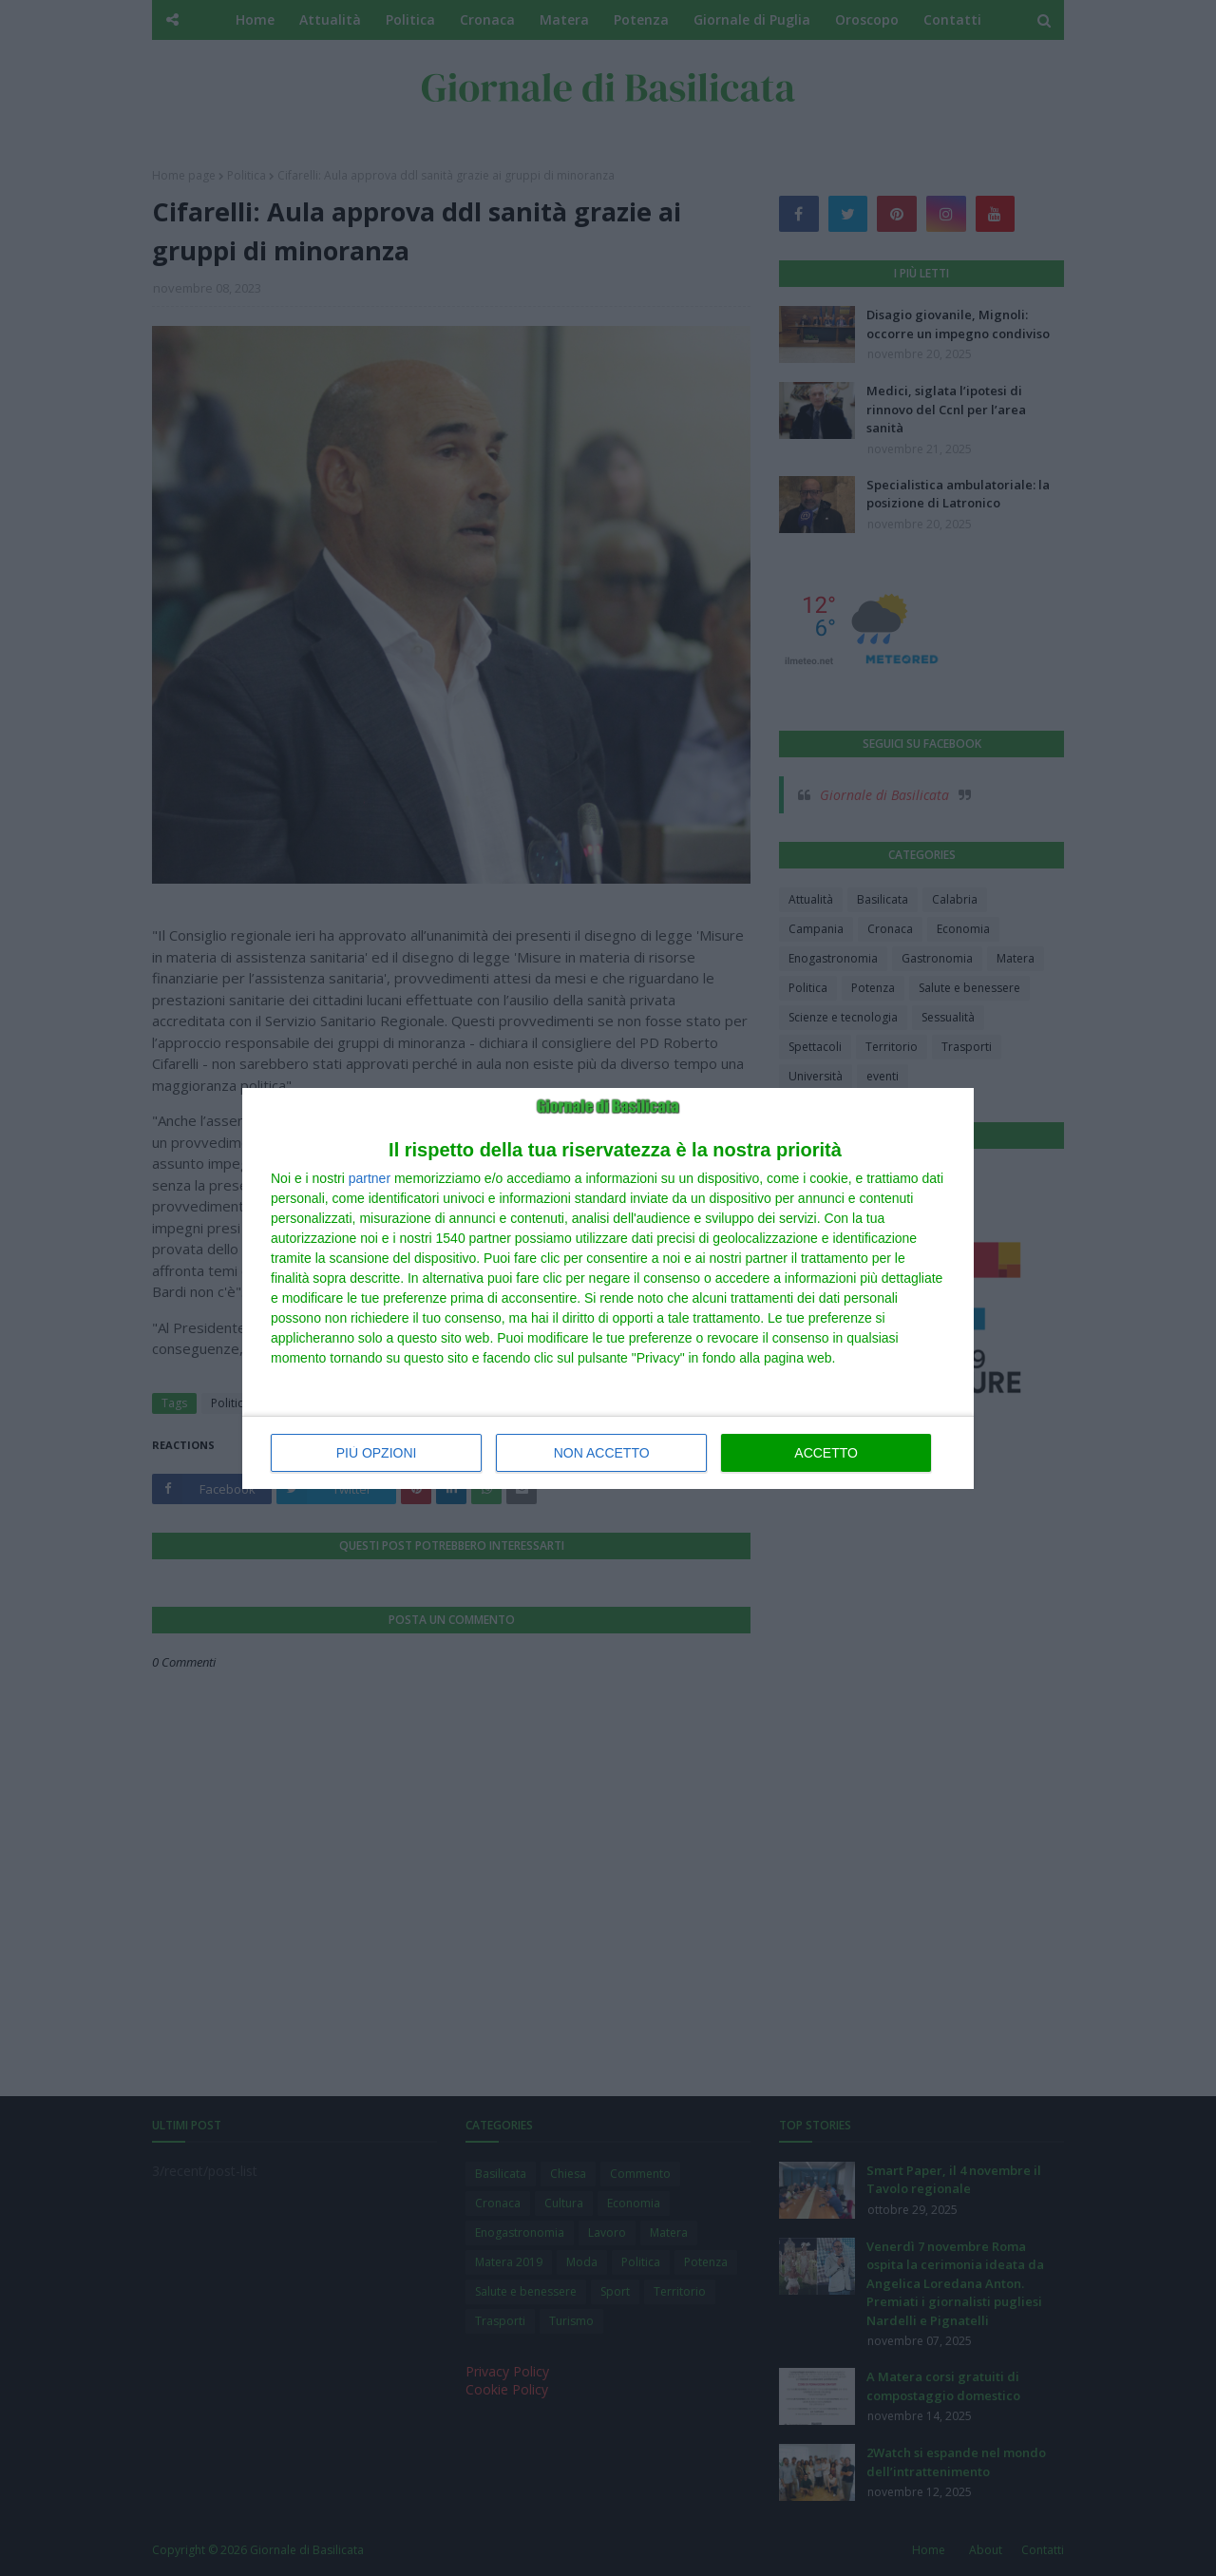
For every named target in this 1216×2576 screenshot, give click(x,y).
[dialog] (608, 1288)
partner (369, 1178)
